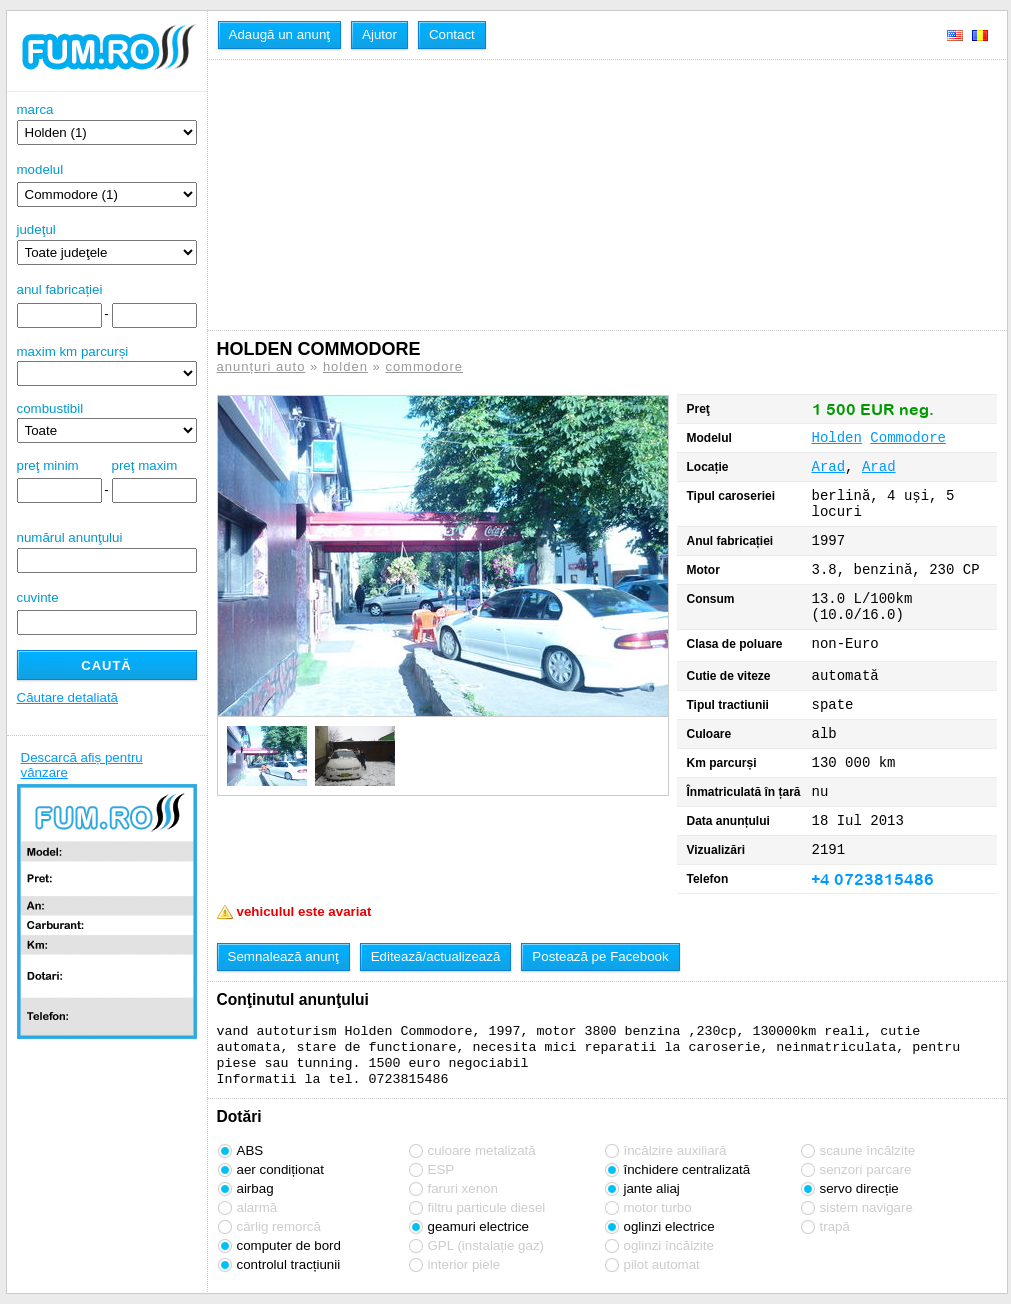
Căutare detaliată (68, 697)
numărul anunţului (107, 551)
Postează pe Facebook (600, 956)
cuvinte (38, 597)
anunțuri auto (261, 366)
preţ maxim (145, 465)
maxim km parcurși (73, 351)
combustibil (50, 408)
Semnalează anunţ (283, 956)
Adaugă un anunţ (280, 34)
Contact (452, 34)
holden (345, 366)
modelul (40, 169)
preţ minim (48, 465)
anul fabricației (60, 289)
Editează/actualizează (436, 956)
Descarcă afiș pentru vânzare (82, 765)
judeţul (107, 243)
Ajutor (379, 34)
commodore (424, 366)
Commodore (908, 438)
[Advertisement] (375, 195)
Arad (829, 467)
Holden (837, 438)
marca (107, 123)
